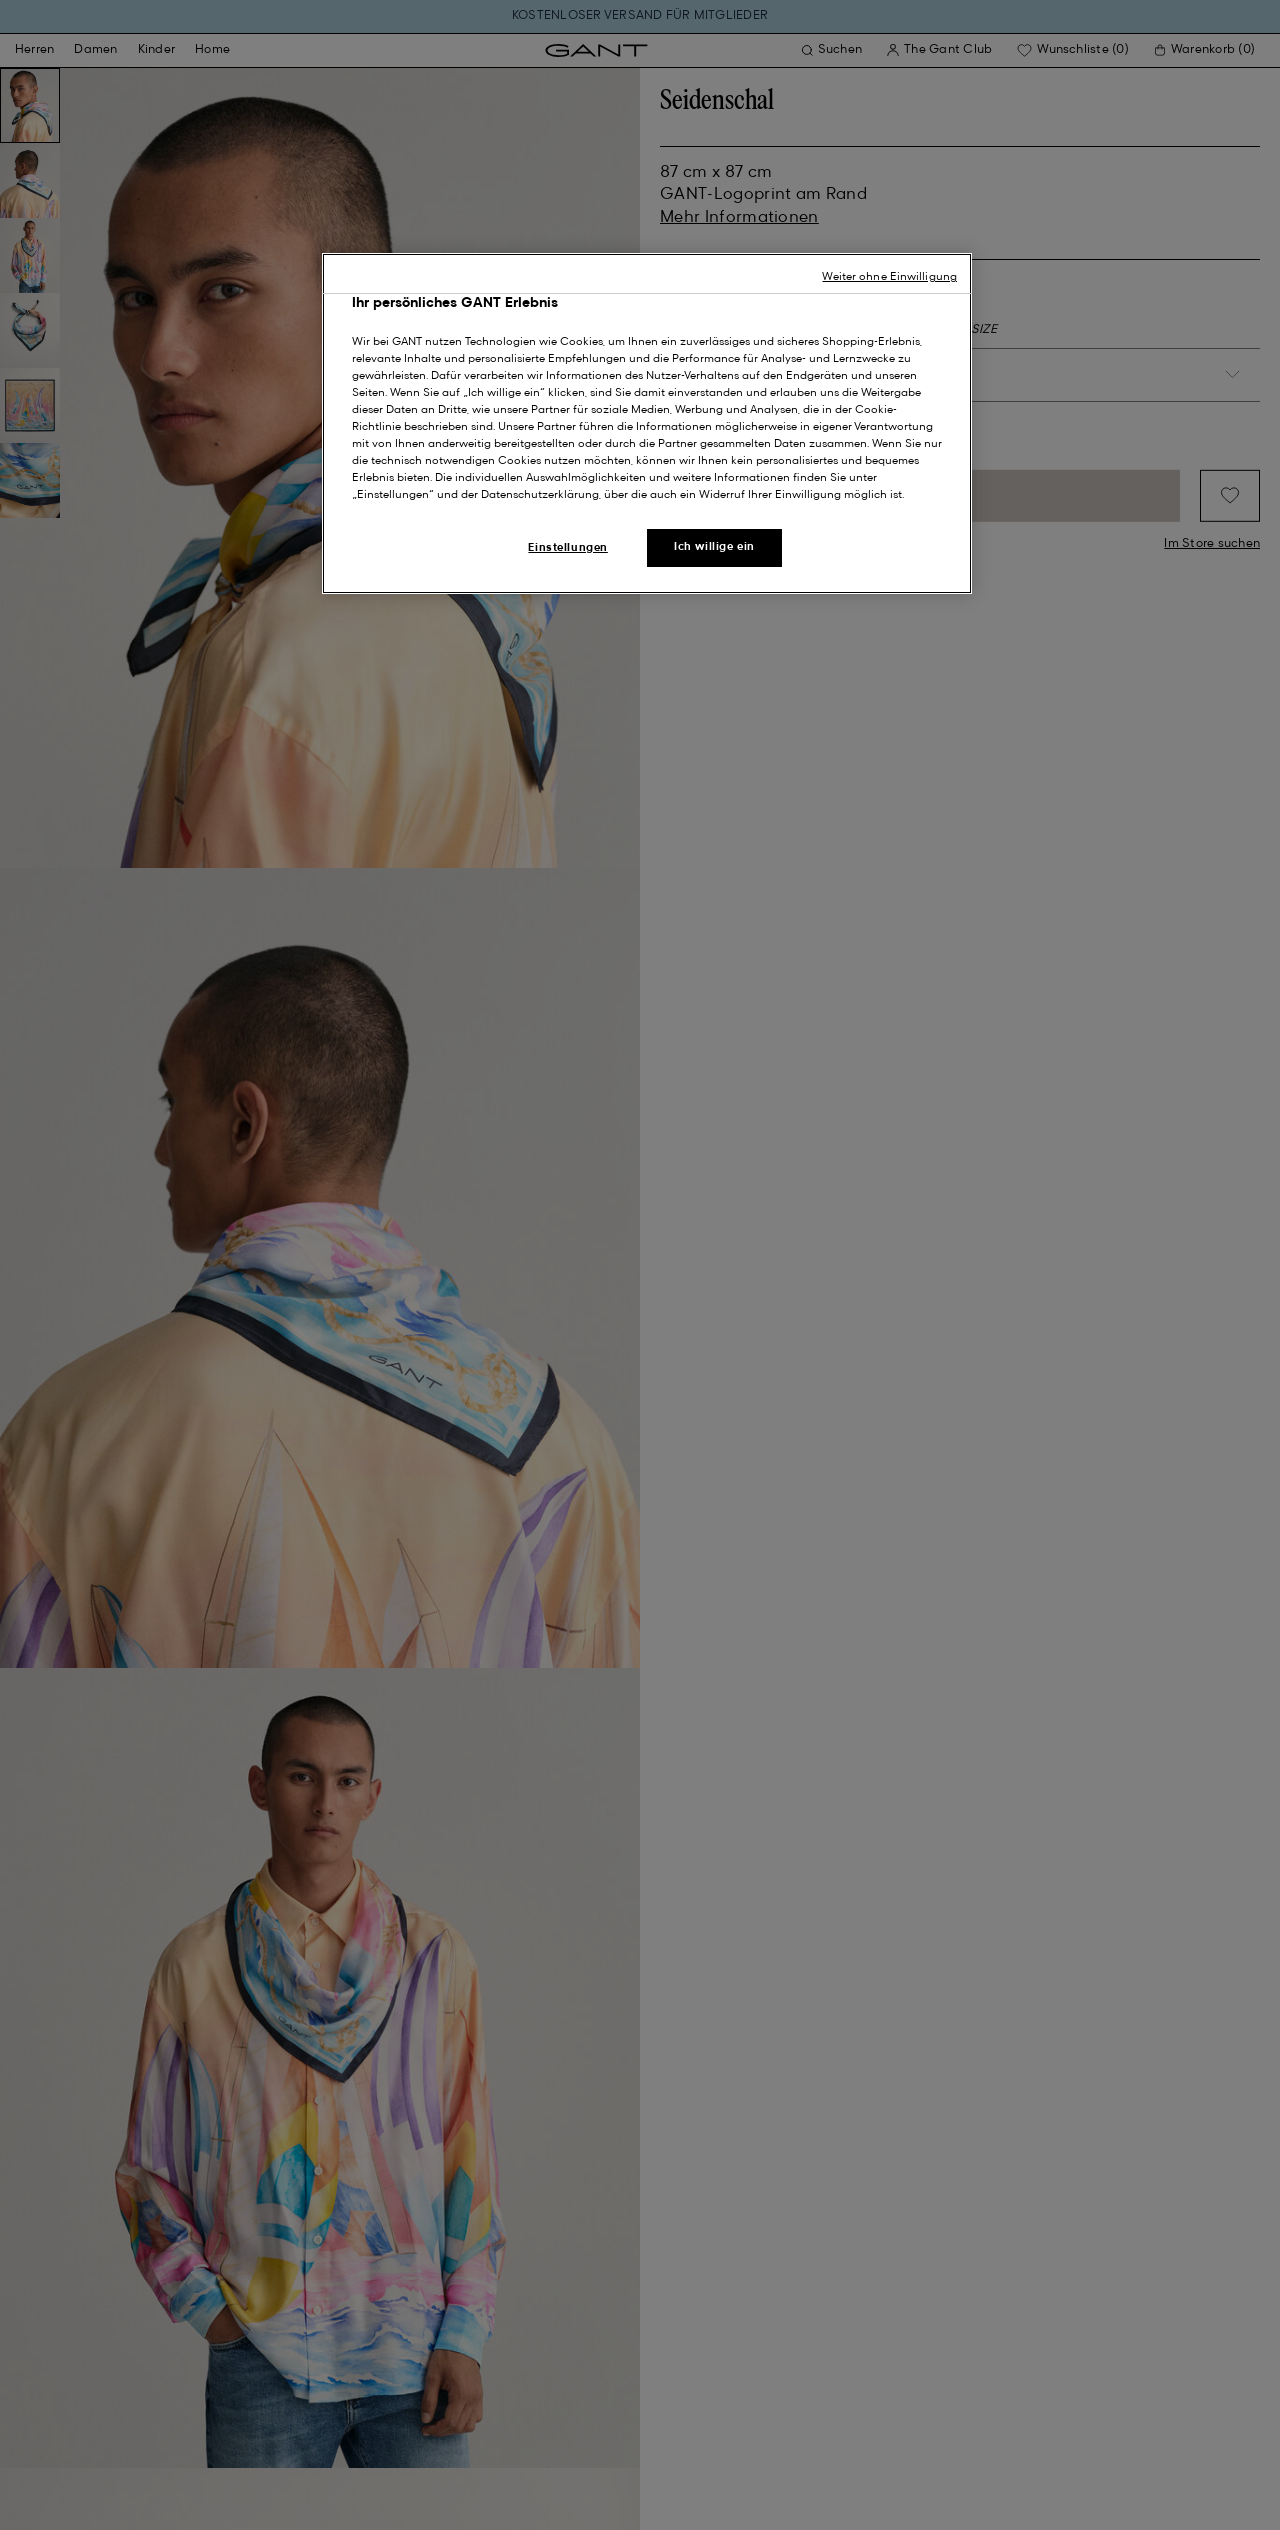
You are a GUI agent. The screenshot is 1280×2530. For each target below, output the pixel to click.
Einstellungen (567, 548)
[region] (647, 423)
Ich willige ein (714, 547)
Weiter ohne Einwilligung (889, 277)
